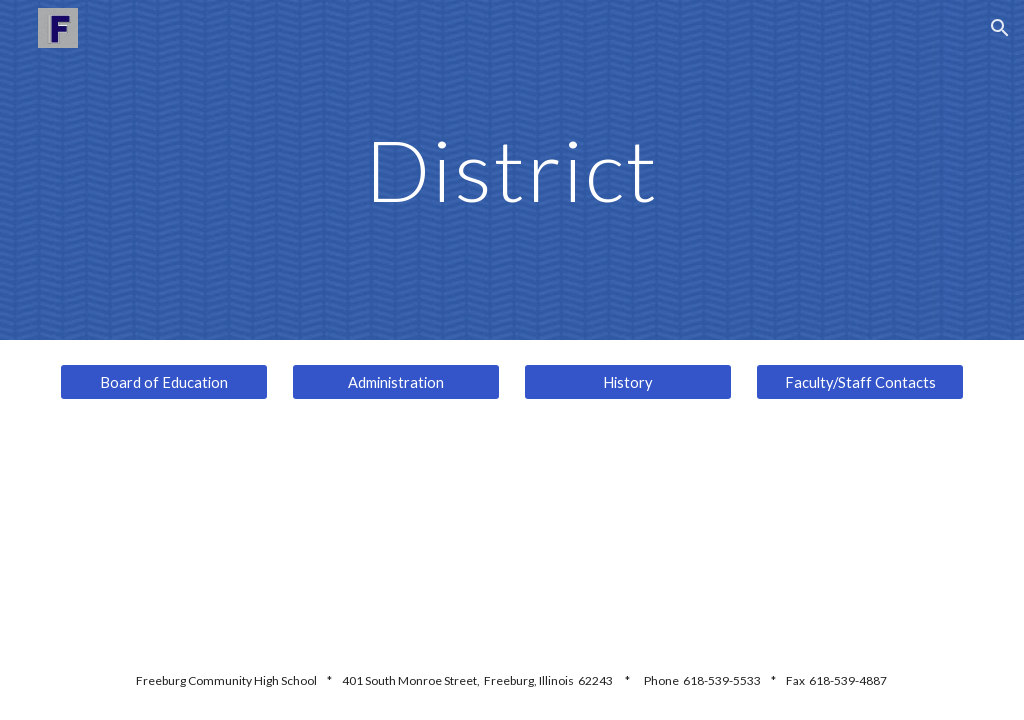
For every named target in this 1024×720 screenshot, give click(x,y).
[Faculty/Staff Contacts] (860, 382)
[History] (628, 382)
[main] (511, 169)
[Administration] (396, 382)
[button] (1000, 28)
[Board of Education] (164, 382)
